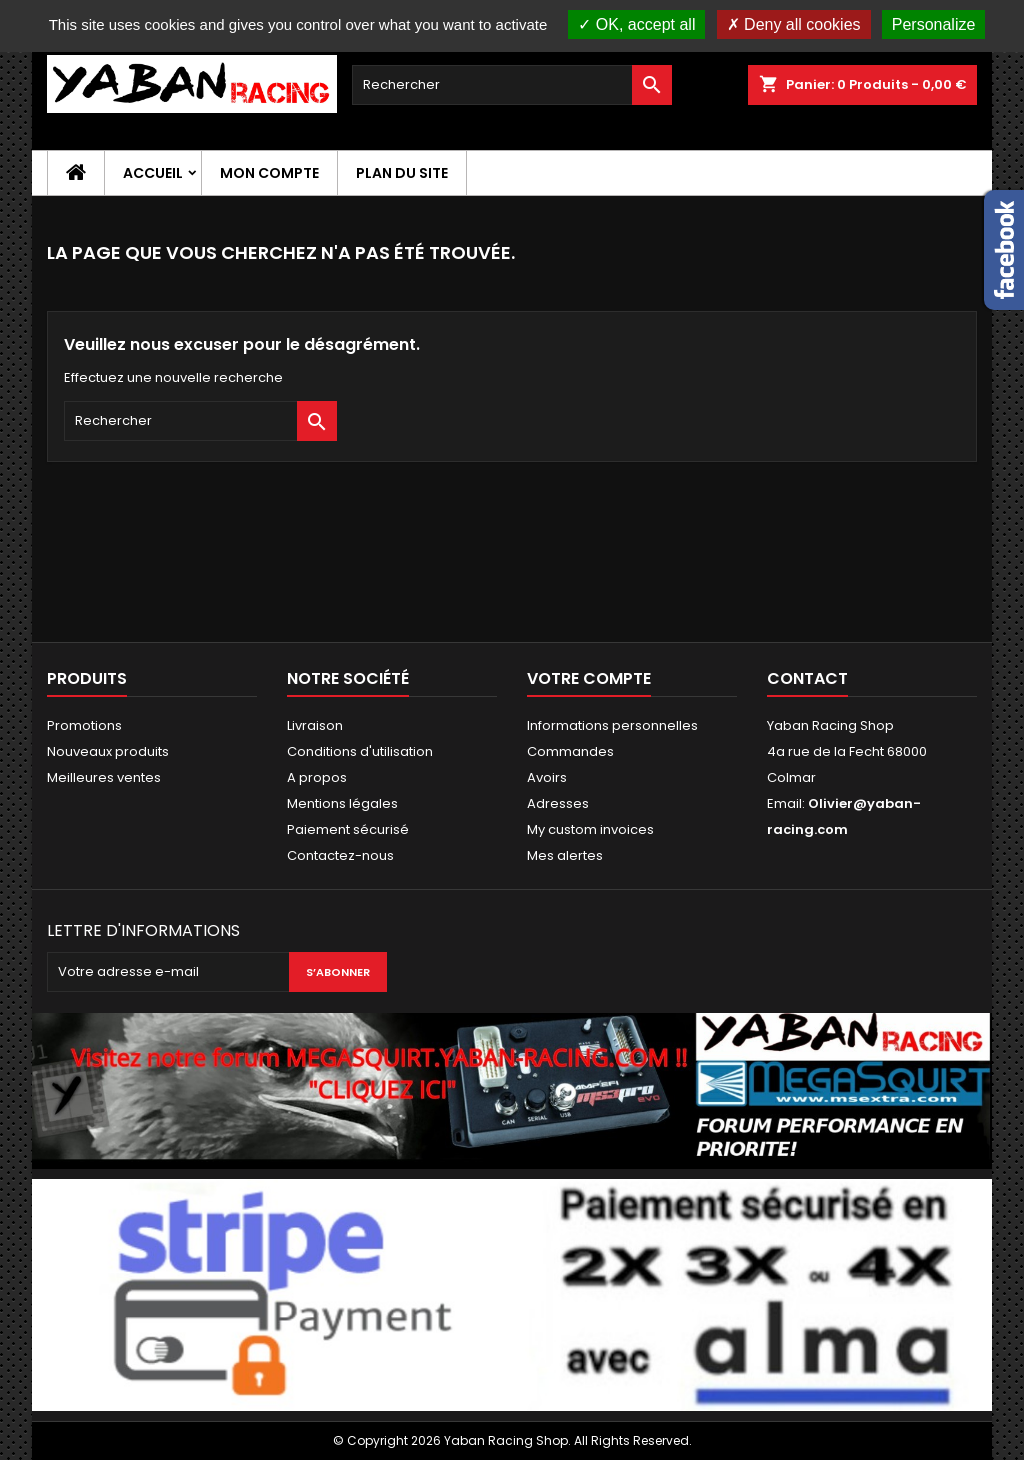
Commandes (570, 751)
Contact (807, 678)
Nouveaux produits (108, 751)
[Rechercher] (512, 85)
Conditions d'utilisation (360, 751)
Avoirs (547, 777)
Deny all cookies (794, 24)
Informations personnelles (612, 725)
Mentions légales (342, 803)
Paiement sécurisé (348, 829)
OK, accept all (636, 24)
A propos (317, 777)
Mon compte (269, 173)
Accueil (153, 173)
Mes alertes (565, 855)
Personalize (934, 24)
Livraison (315, 725)
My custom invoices (590, 829)
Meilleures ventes (104, 777)
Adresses (558, 803)
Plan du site (402, 173)
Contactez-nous (340, 855)
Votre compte (589, 678)
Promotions (84, 725)
